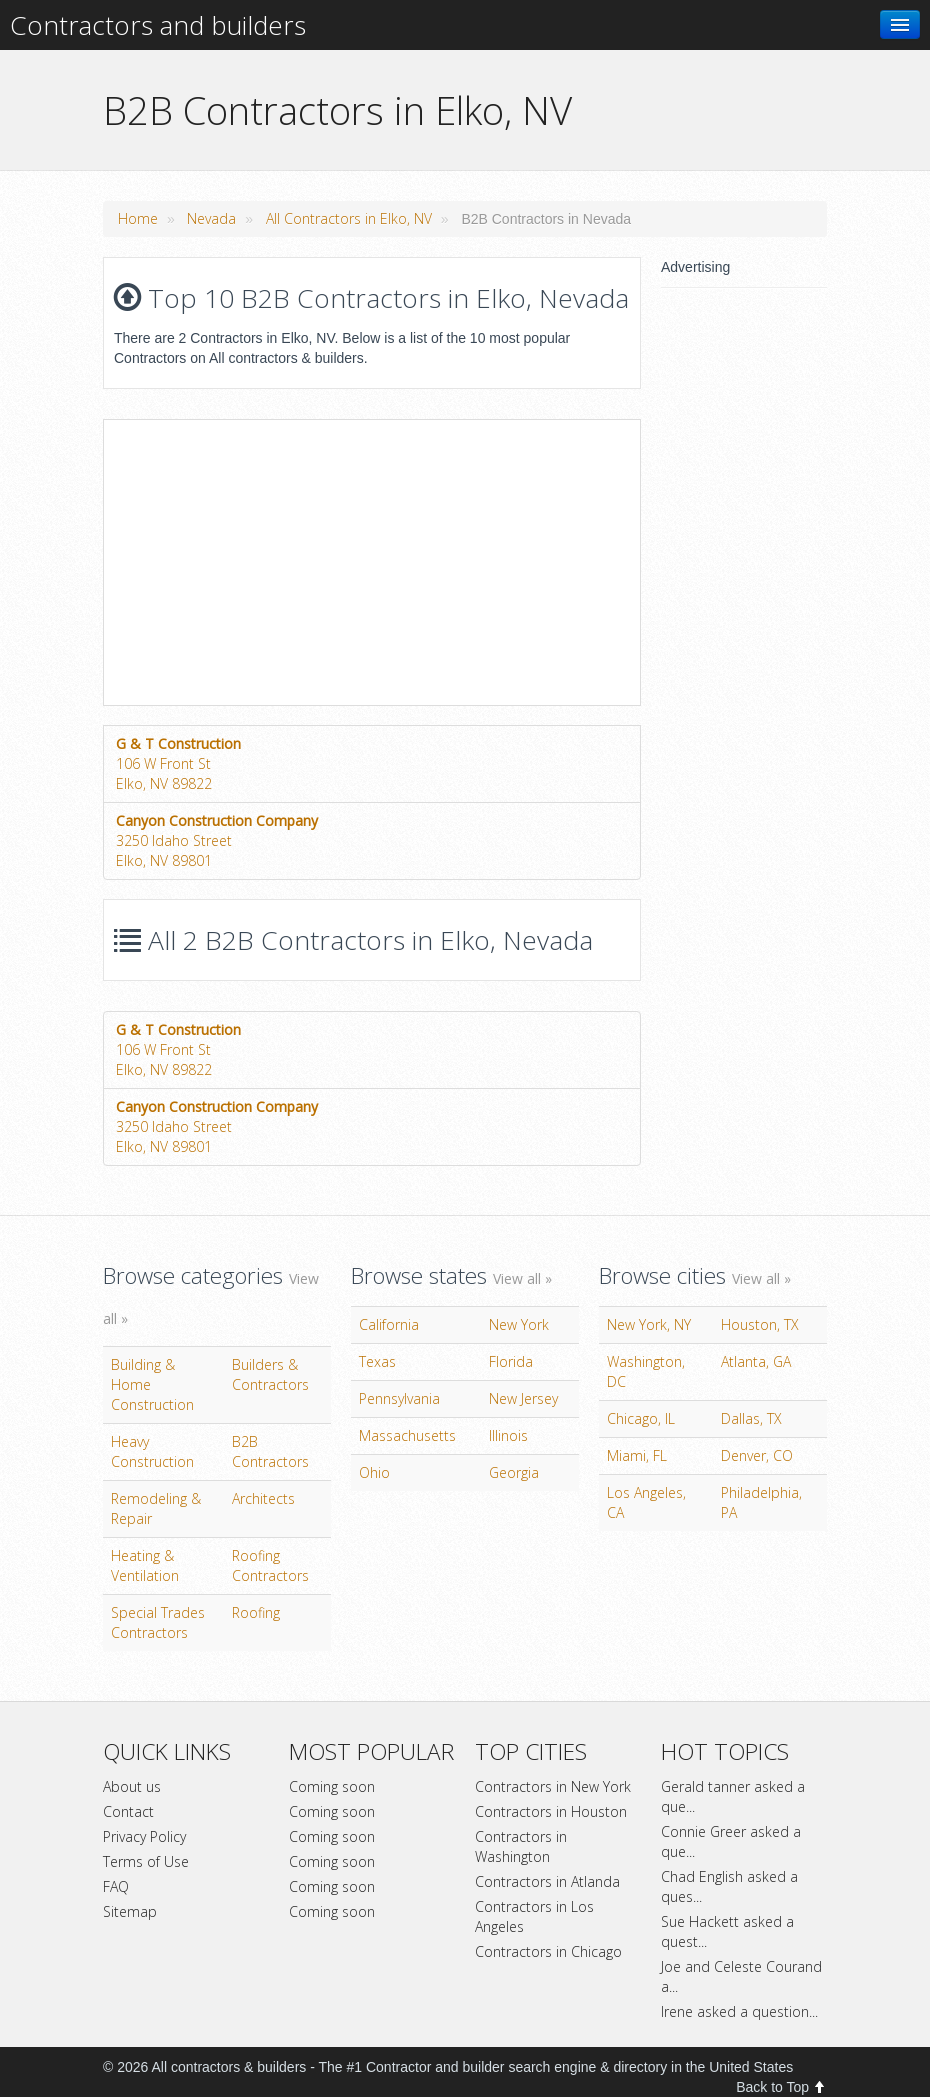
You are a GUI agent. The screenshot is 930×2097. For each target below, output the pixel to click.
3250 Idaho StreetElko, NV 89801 (217, 840)
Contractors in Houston (551, 1811)
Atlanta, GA (756, 1361)
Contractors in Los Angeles (534, 1916)
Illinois (508, 1435)
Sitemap (130, 1911)
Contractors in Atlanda (547, 1881)
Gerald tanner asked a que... (733, 1796)
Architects (263, 1498)
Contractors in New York (553, 1786)
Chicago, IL (641, 1418)
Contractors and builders (158, 25)
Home (138, 218)
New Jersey (523, 1398)
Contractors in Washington (521, 1846)
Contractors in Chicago (548, 1951)
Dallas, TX (751, 1418)
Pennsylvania (399, 1398)
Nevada (211, 218)
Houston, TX (760, 1324)
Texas (377, 1361)
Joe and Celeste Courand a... (741, 1976)
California (389, 1324)
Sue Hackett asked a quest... (727, 1931)
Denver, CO (757, 1455)
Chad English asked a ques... (729, 1886)
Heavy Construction (152, 1451)
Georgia (514, 1472)
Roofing (256, 1612)
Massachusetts (407, 1435)
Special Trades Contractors (158, 1622)
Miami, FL (637, 1455)
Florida (511, 1361)
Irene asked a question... (739, 2011)
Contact (128, 1811)
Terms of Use (146, 1861)
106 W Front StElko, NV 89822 (178, 763)
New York (519, 1324)
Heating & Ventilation (145, 1565)
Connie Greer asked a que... (731, 1841)
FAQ (116, 1886)
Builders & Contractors (270, 1374)
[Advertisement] (272, 560)
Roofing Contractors (270, 1565)
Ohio (374, 1472)
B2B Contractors (270, 1451)
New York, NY (649, 1324)
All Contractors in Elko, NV (349, 218)
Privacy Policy (144, 1836)
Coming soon (332, 1786)
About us (132, 1786)
